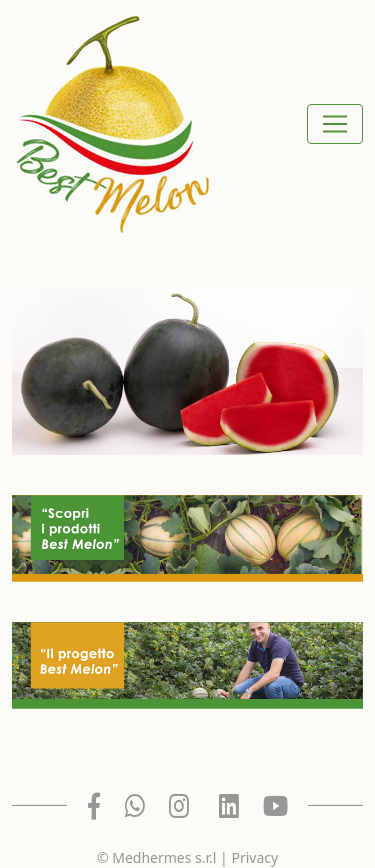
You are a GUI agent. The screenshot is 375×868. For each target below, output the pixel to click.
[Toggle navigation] (335, 124)
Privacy (254, 857)
